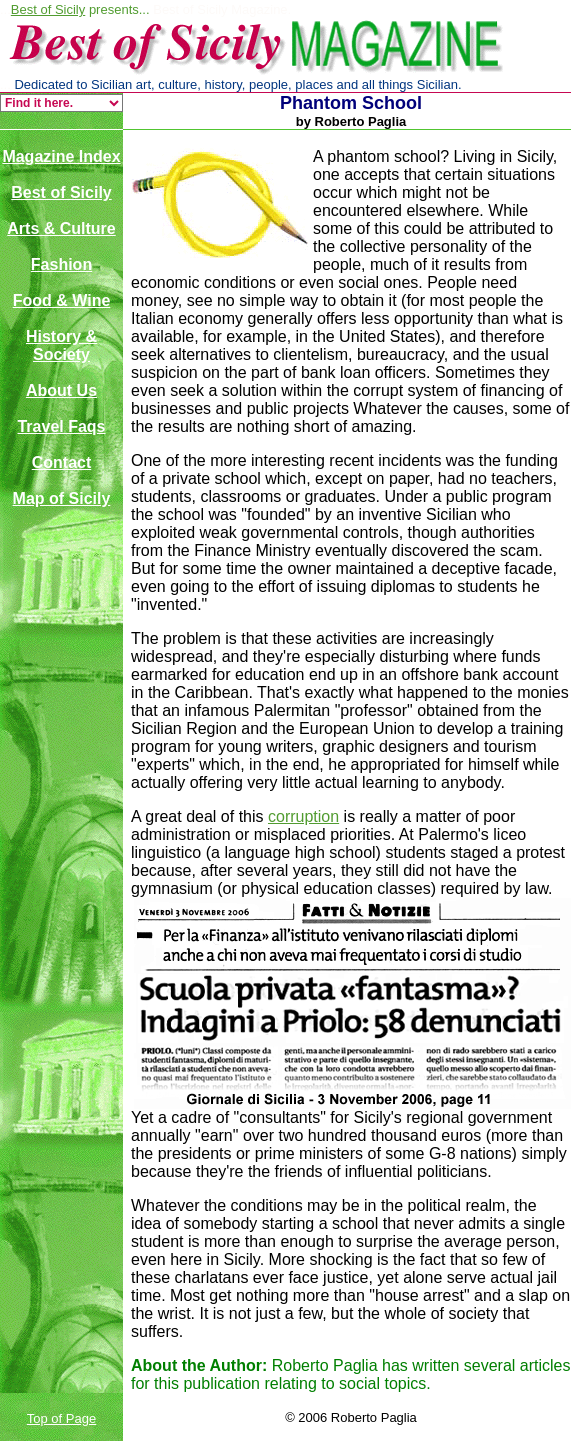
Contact (62, 462)
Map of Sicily (62, 498)
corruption (303, 816)
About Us (61, 390)
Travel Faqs (61, 426)
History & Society (61, 345)
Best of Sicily (48, 9)
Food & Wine (62, 300)
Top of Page (61, 1418)
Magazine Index (61, 156)
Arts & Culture (61, 228)
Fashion (61, 264)
